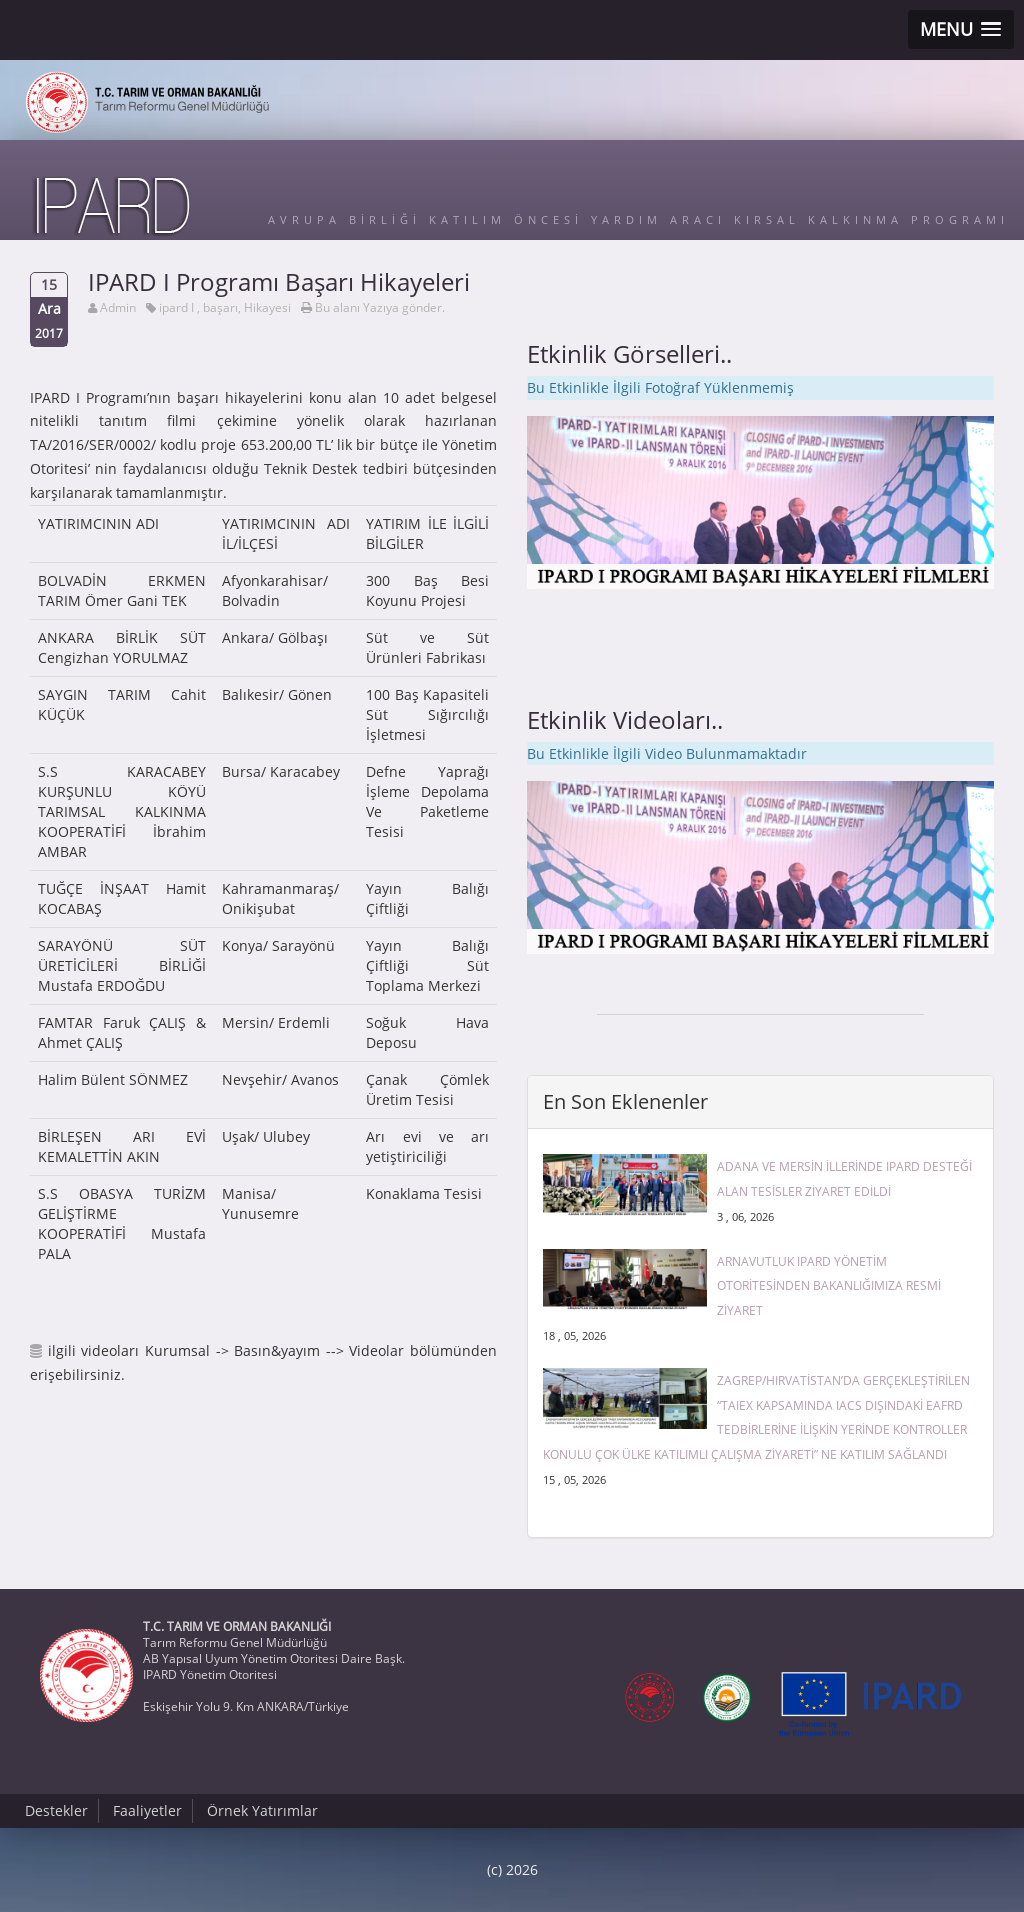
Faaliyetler (147, 1810)
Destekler (56, 1810)
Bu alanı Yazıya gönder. (380, 307)
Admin (118, 307)
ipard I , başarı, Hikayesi (225, 307)
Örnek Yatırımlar (262, 1810)
